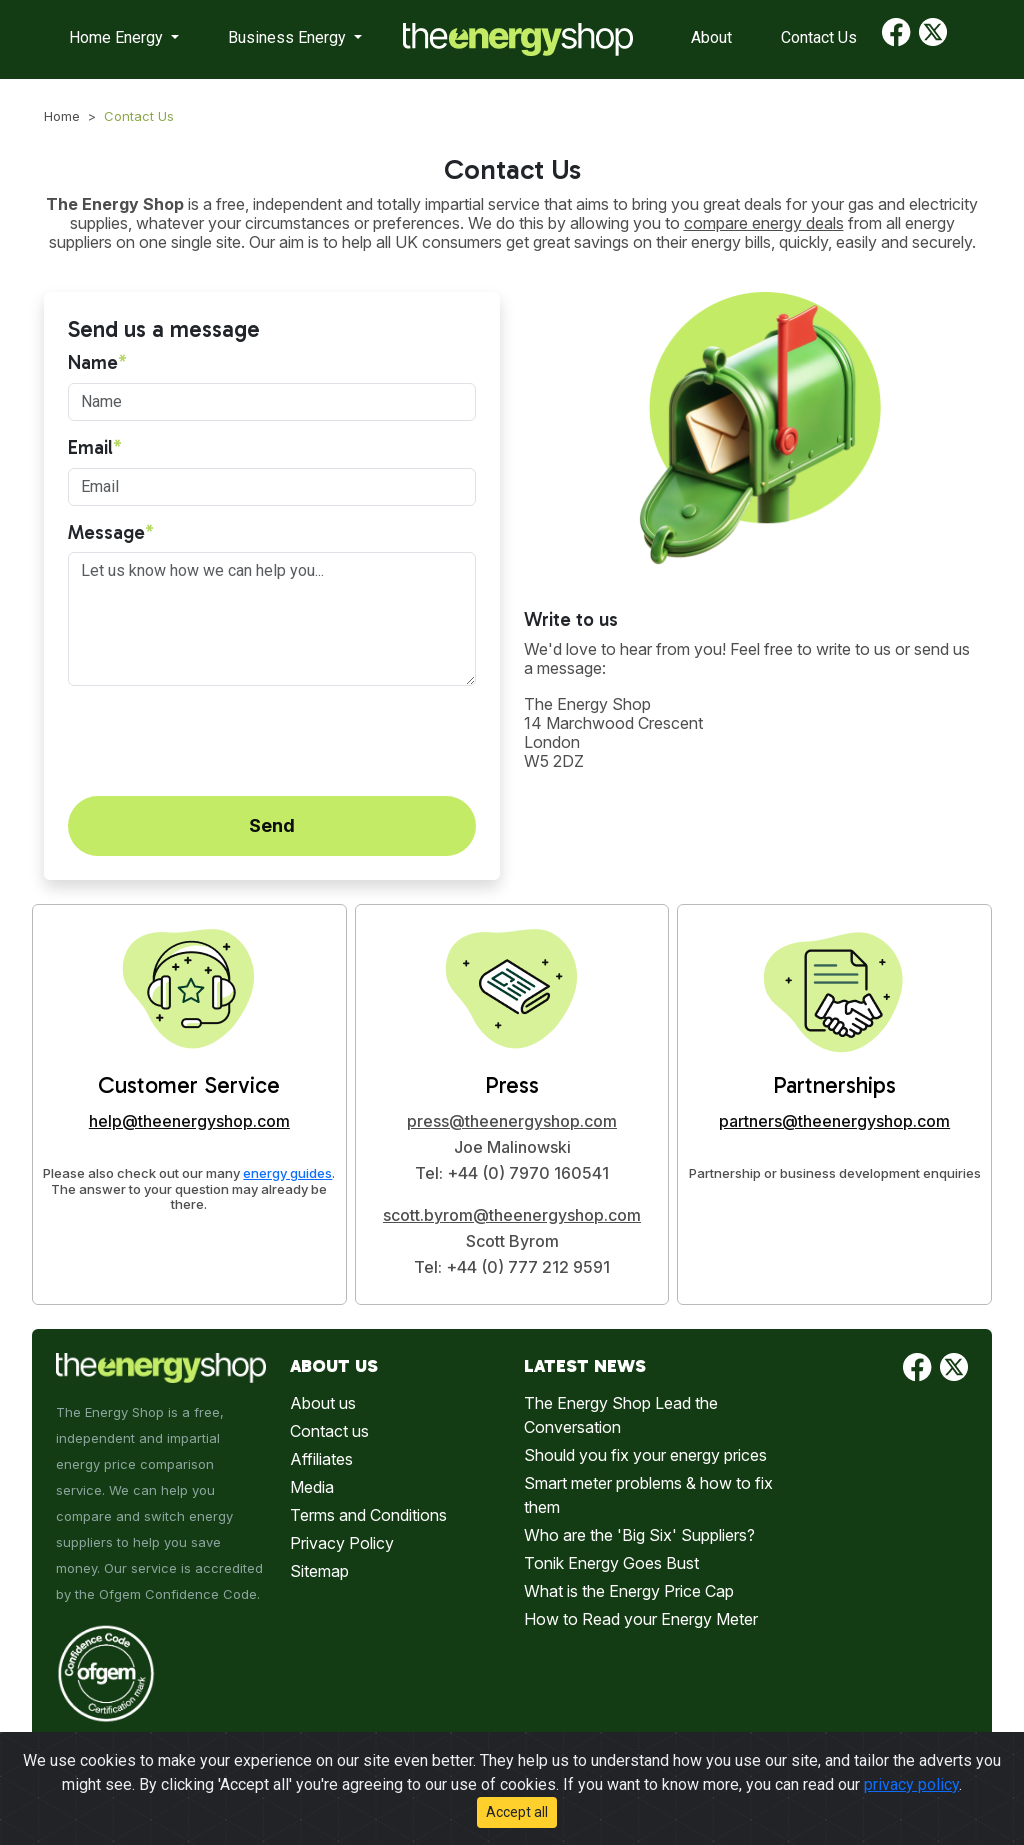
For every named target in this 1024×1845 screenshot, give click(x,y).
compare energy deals (764, 223)
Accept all (517, 1812)
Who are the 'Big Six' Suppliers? (639, 1535)
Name (93, 363)
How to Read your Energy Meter (641, 1619)
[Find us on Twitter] (933, 39)
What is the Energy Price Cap (629, 1591)
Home (62, 116)
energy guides (287, 1173)
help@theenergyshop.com (189, 1121)
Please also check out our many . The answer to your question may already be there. (189, 1189)
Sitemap (319, 1571)
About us (323, 1403)
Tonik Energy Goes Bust (611, 1563)
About (711, 37)
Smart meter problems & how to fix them (648, 1495)
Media (312, 1487)
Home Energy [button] (118, 37)
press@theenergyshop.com (512, 1121)
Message (106, 533)
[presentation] (220, 741)
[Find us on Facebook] (896, 39)
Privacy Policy (342, 1543)
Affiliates (321, 1459)
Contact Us (819, 37)
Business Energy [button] (289, 37)
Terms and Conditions (368, 1515)
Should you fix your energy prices (645, 1455)
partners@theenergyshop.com (834, 1121)
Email (90, 448)
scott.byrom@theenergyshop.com (512, 1215)
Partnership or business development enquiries (835, 1173)
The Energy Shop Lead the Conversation (621, 1415)
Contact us (329, 1431)
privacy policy (911, 1784)
